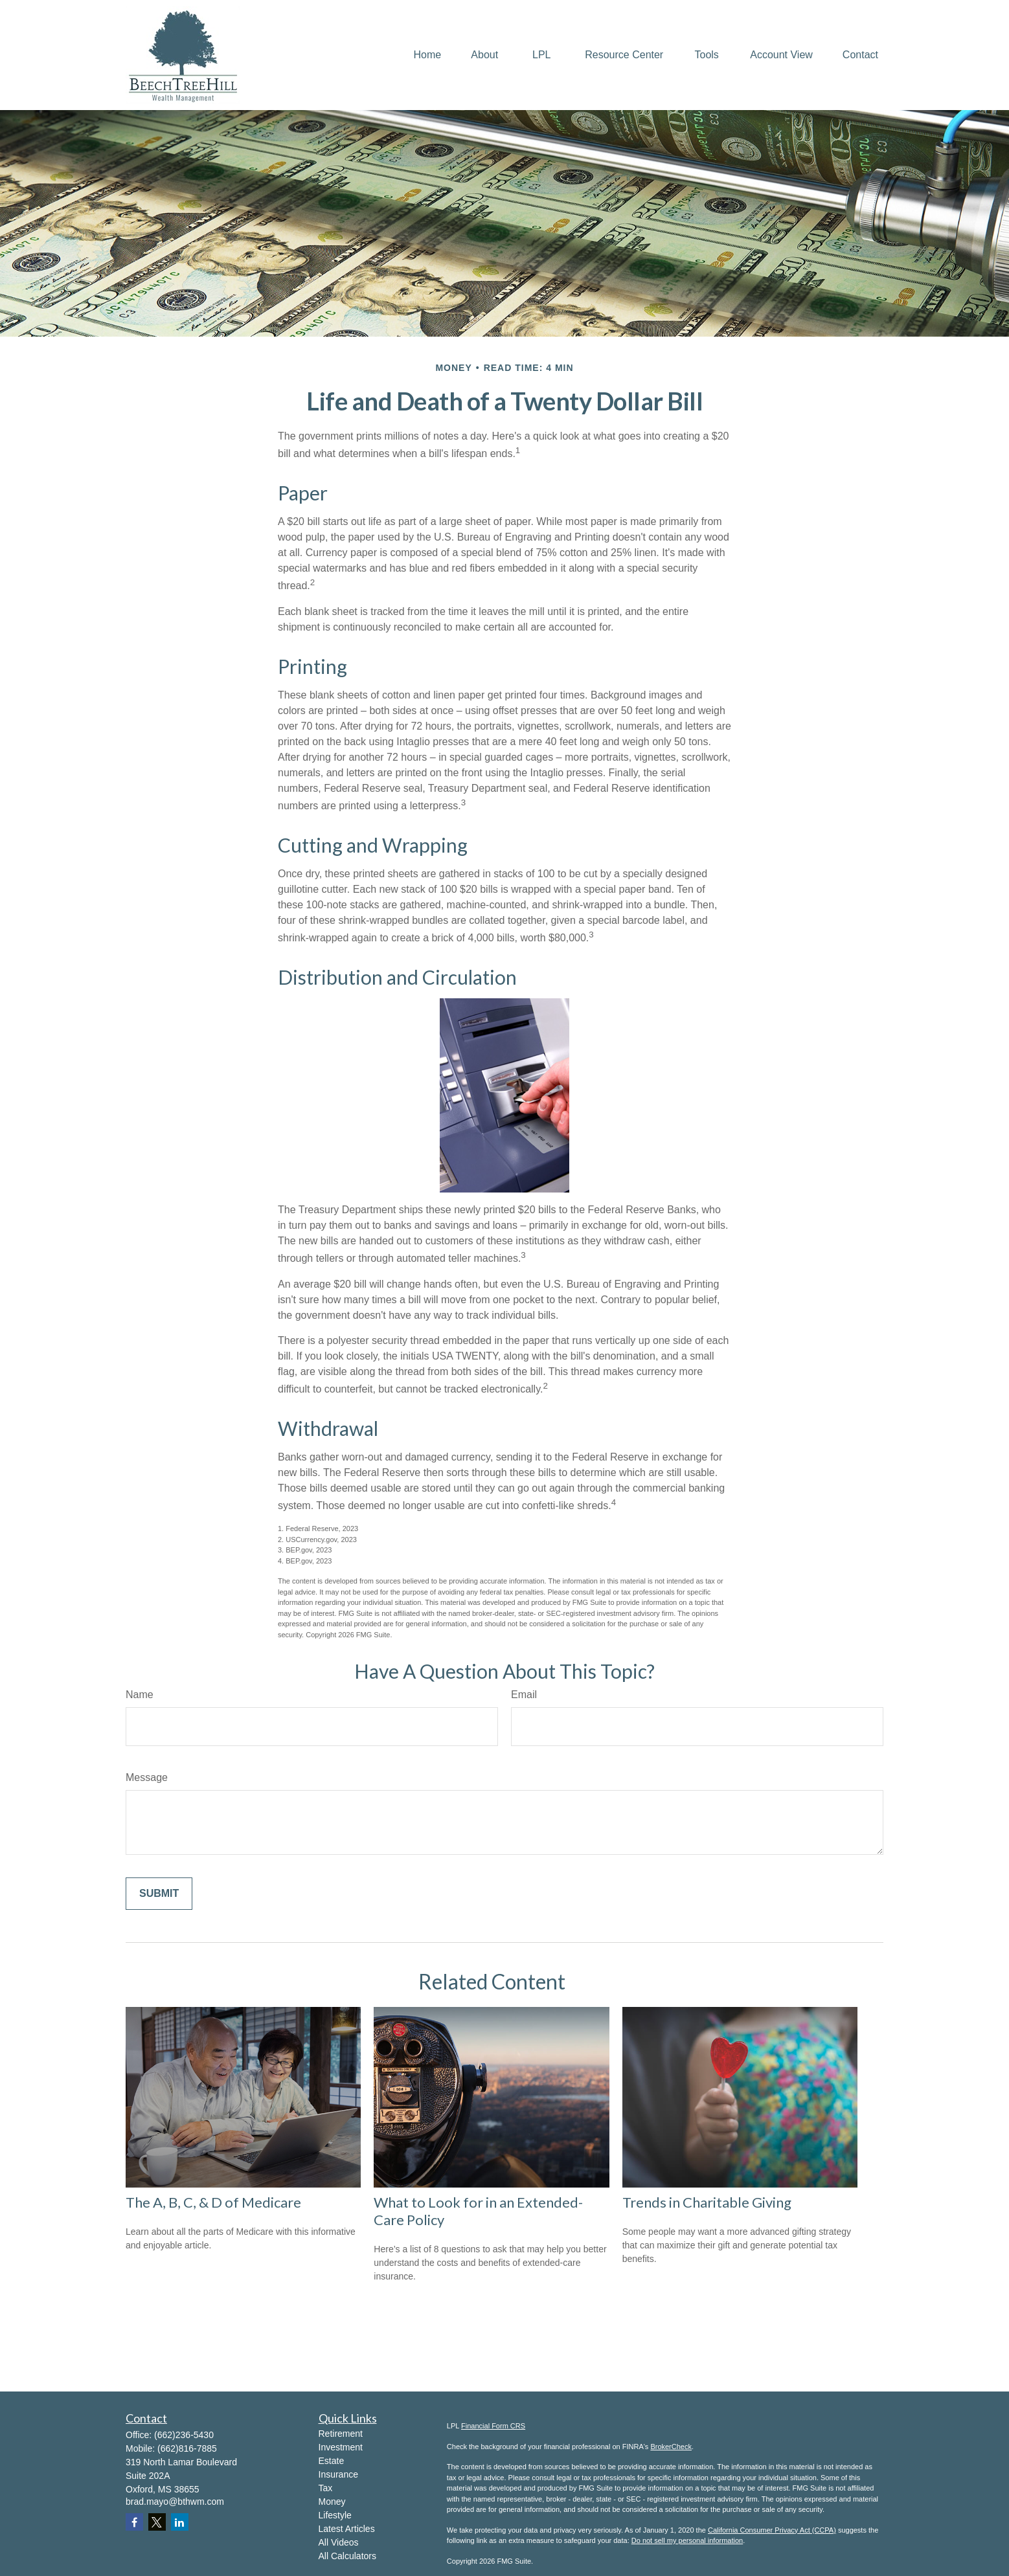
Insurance (338, 2474)
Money (332, 2501)
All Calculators (347, 2556)
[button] (428, 55)
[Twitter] (157, 2522)
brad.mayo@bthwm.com (175, 2501)
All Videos (339, 2542)
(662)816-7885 (187, 2448)
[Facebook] (134, 2522)
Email (524, 1694)
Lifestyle (335, 2515)
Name (139, 1694)
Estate (332, 2461)
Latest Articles (347, 2529)
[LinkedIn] (179, 2522)
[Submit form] (159, 1893)
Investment (341, 2447)
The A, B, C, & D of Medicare (213, 2202)
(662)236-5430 (184, 2435)
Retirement (341, 2433)
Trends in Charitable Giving (706, 2202)
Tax (326, 2488)
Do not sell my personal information (687, 2540)
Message (147, 1777)
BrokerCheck (671, 2446)
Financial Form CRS (493, 2426)
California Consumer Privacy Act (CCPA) (772, 2530)
